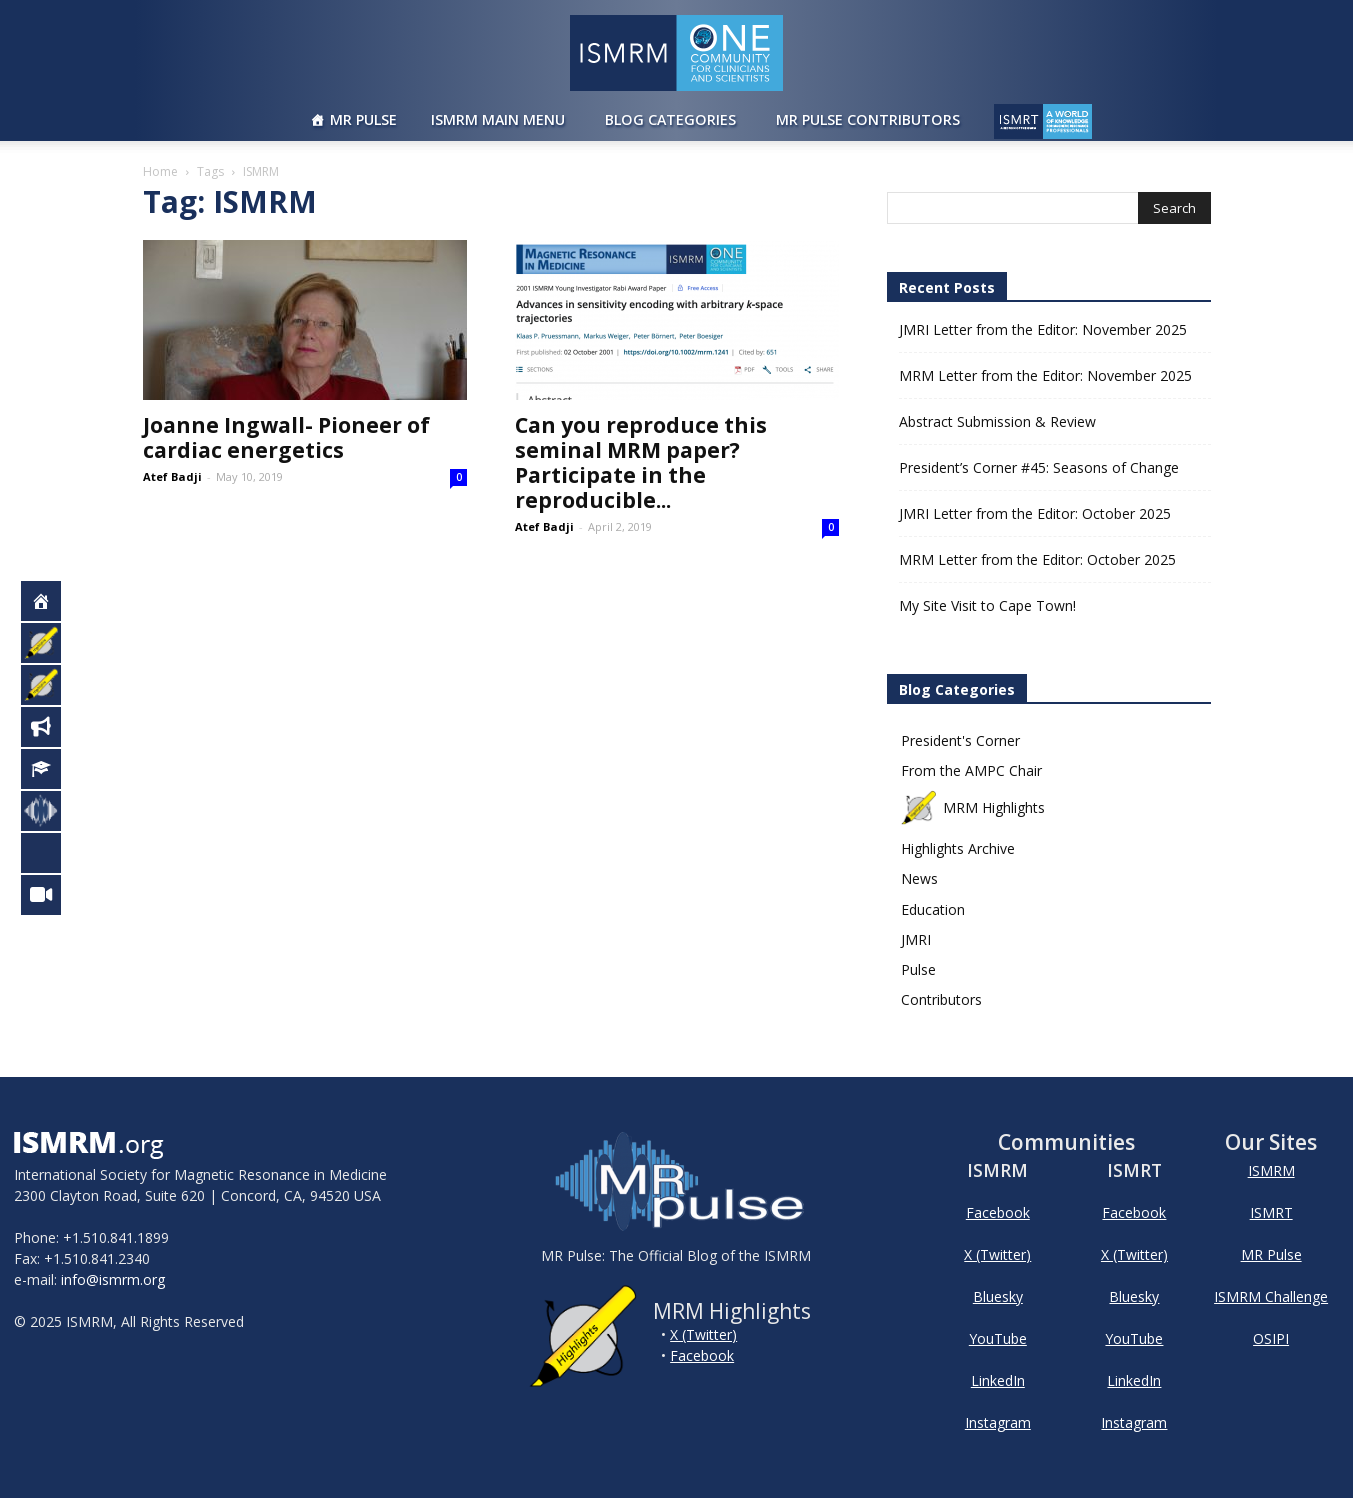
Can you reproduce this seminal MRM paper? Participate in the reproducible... (641, 462)
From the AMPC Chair (971, 770)
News (919, 878)
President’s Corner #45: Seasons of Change (1039, 467)
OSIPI (1271, 1338)
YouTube (998, 1338)
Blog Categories (670, 119)
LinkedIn (998, 1380)
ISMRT (1271, 1212)
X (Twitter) (703, 1334)
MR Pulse (363, 119)
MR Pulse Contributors (868, 119)
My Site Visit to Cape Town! (987, 605)
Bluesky (998, 1296)
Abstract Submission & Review (997, 421)
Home (160, 171)
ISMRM (1271, 1170)
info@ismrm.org (113, 1279)
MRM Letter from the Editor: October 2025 (1037, 559)
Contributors (941, 999)
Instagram (998, 1422)
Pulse (918, 969)
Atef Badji (172, 476)
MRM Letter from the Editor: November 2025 (1045, 375)
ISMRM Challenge (1271, 1296)
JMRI (916, 939)
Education (933, 909)
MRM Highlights (973, 807)
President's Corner (960, 740)
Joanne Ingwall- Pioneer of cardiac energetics (286, 437)
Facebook (702, 1355)
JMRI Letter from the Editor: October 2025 (1035, 513)
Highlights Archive (958, 848)
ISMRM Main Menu (498, 119)
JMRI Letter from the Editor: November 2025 (1043, 329)
